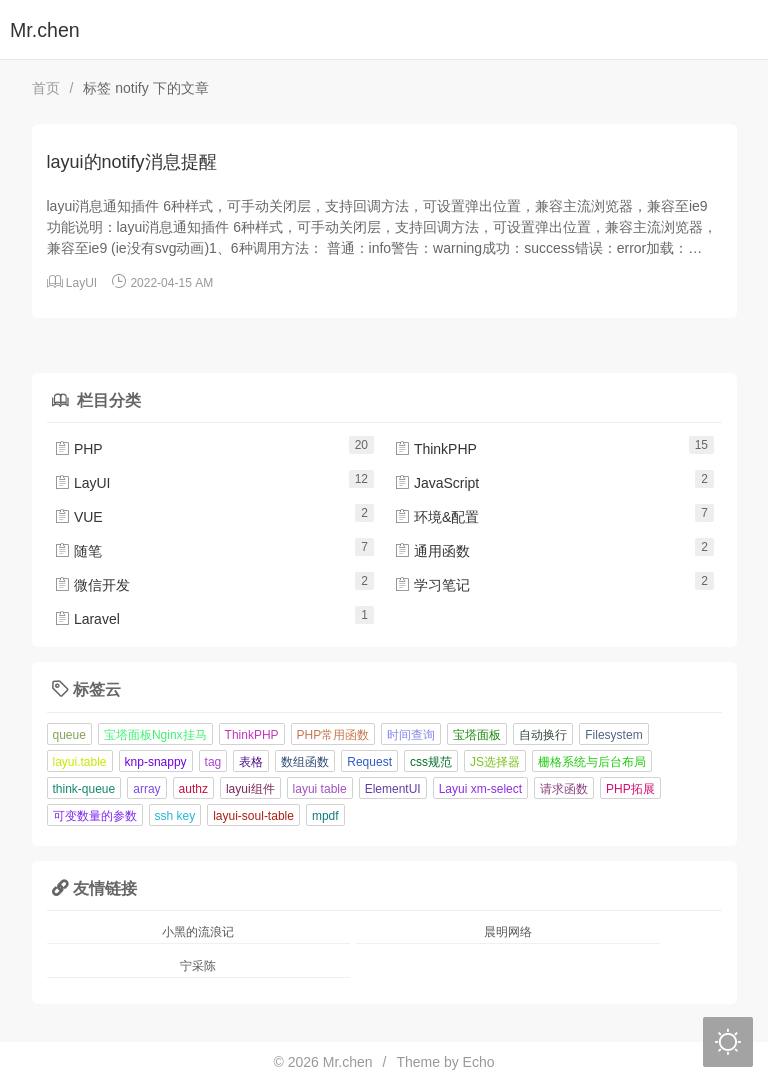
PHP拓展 (630, 789)
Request (369, 762)
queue (69, 735)
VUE (78, 517)
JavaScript (436, 483)
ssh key (175, 816)
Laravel (87, 619)
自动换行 (543, 735)
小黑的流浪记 (198, 932)
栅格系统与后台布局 (592, 762)
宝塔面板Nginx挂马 (155, 735)
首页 (46, 88)
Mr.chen (45, 30)
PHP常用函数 (333, 735)
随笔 (78, 551)
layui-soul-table (253, 816)
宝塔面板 (477, 735)
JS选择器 (495, 762)
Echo (479, 1062)
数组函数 (305, 762)
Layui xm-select (480, 789)
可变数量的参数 (95, 816)
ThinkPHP (435, 449)
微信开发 (92, 585)
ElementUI (393, 789)
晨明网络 (508, 932)
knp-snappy (156, 762)
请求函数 (564, 789)
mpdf (325, 816)
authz (193, 789)
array (146, 789)
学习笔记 (432, 585)
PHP (78, 449)
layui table (320, 789)
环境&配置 (436, 517)
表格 (251, 762)
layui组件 (250, 789)
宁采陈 (198, 966)
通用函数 (432, 551)
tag (213, 762)
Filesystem (613, 735)
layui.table (80, 762)
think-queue (84, 789)
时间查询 (411, 735)
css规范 (431, 762)
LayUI (81, 283)
